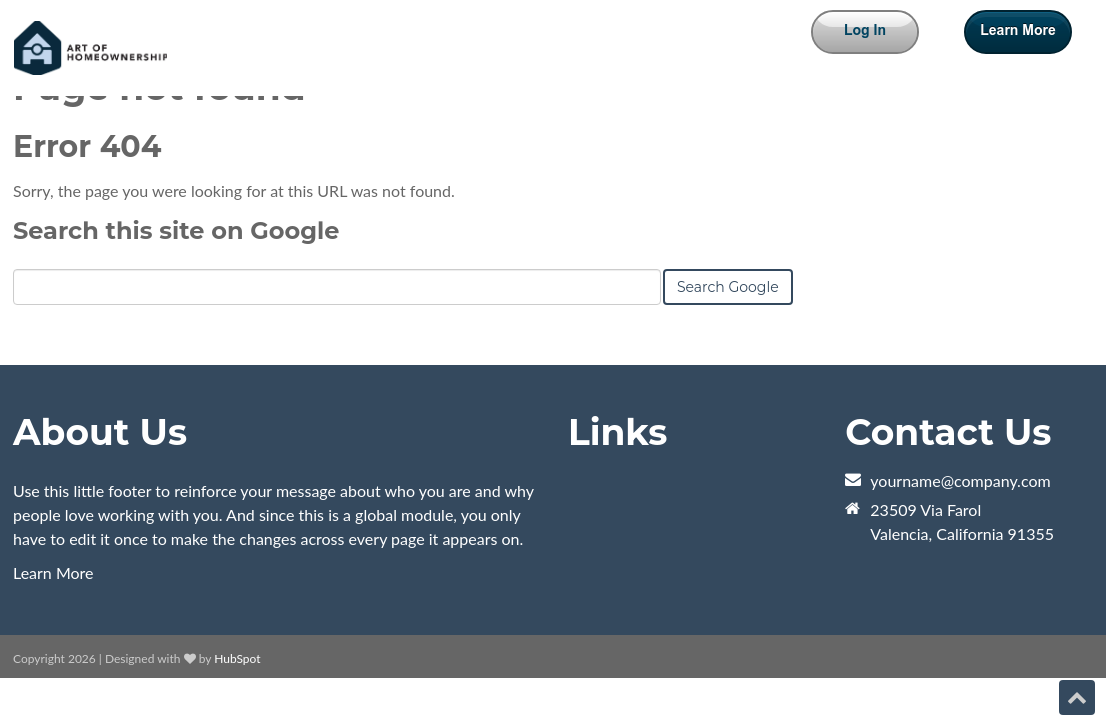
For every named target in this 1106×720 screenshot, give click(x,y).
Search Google (728, 287)
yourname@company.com (960, 480)
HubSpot (237, 658)
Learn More (53, 572)
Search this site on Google (176, 230)
